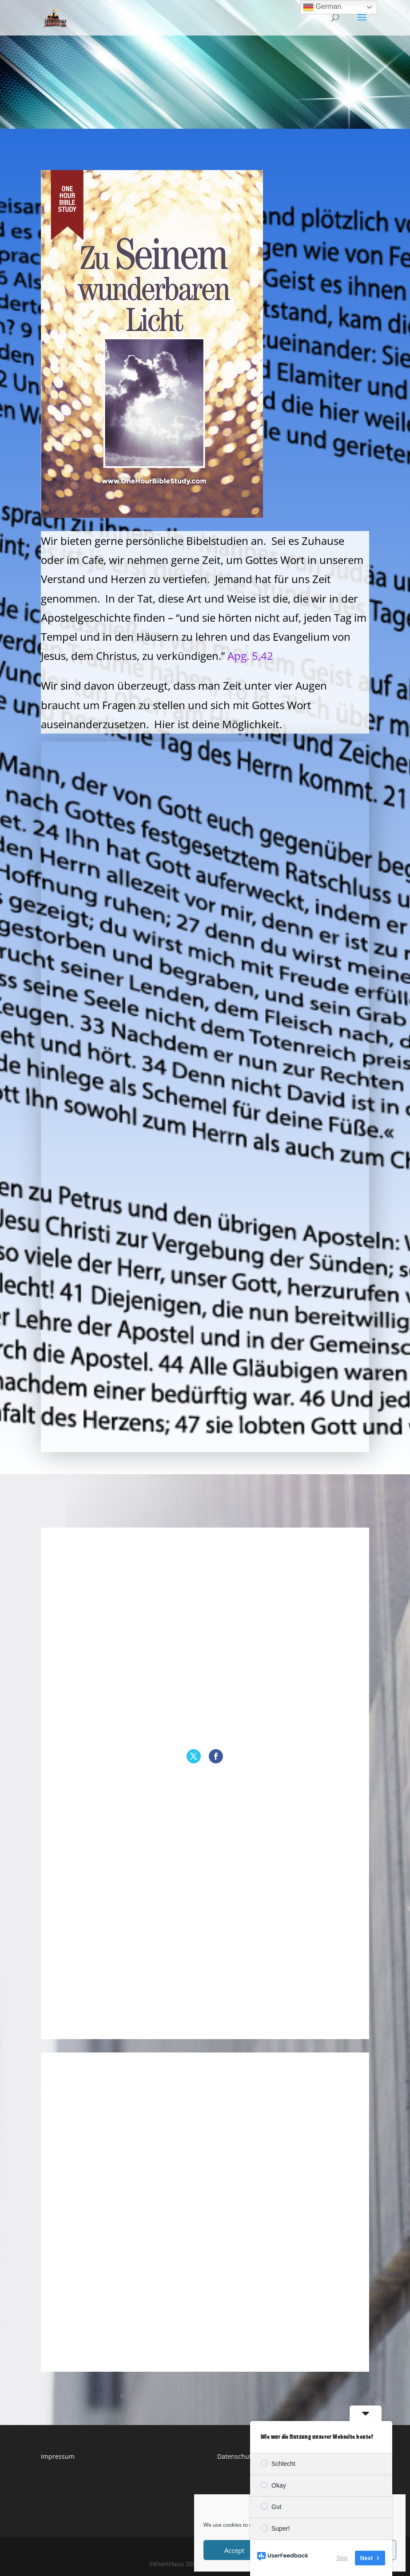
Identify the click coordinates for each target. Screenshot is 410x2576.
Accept (234, 2550)
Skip (342, 2558)
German (322, 7)
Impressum (58, 2456)
